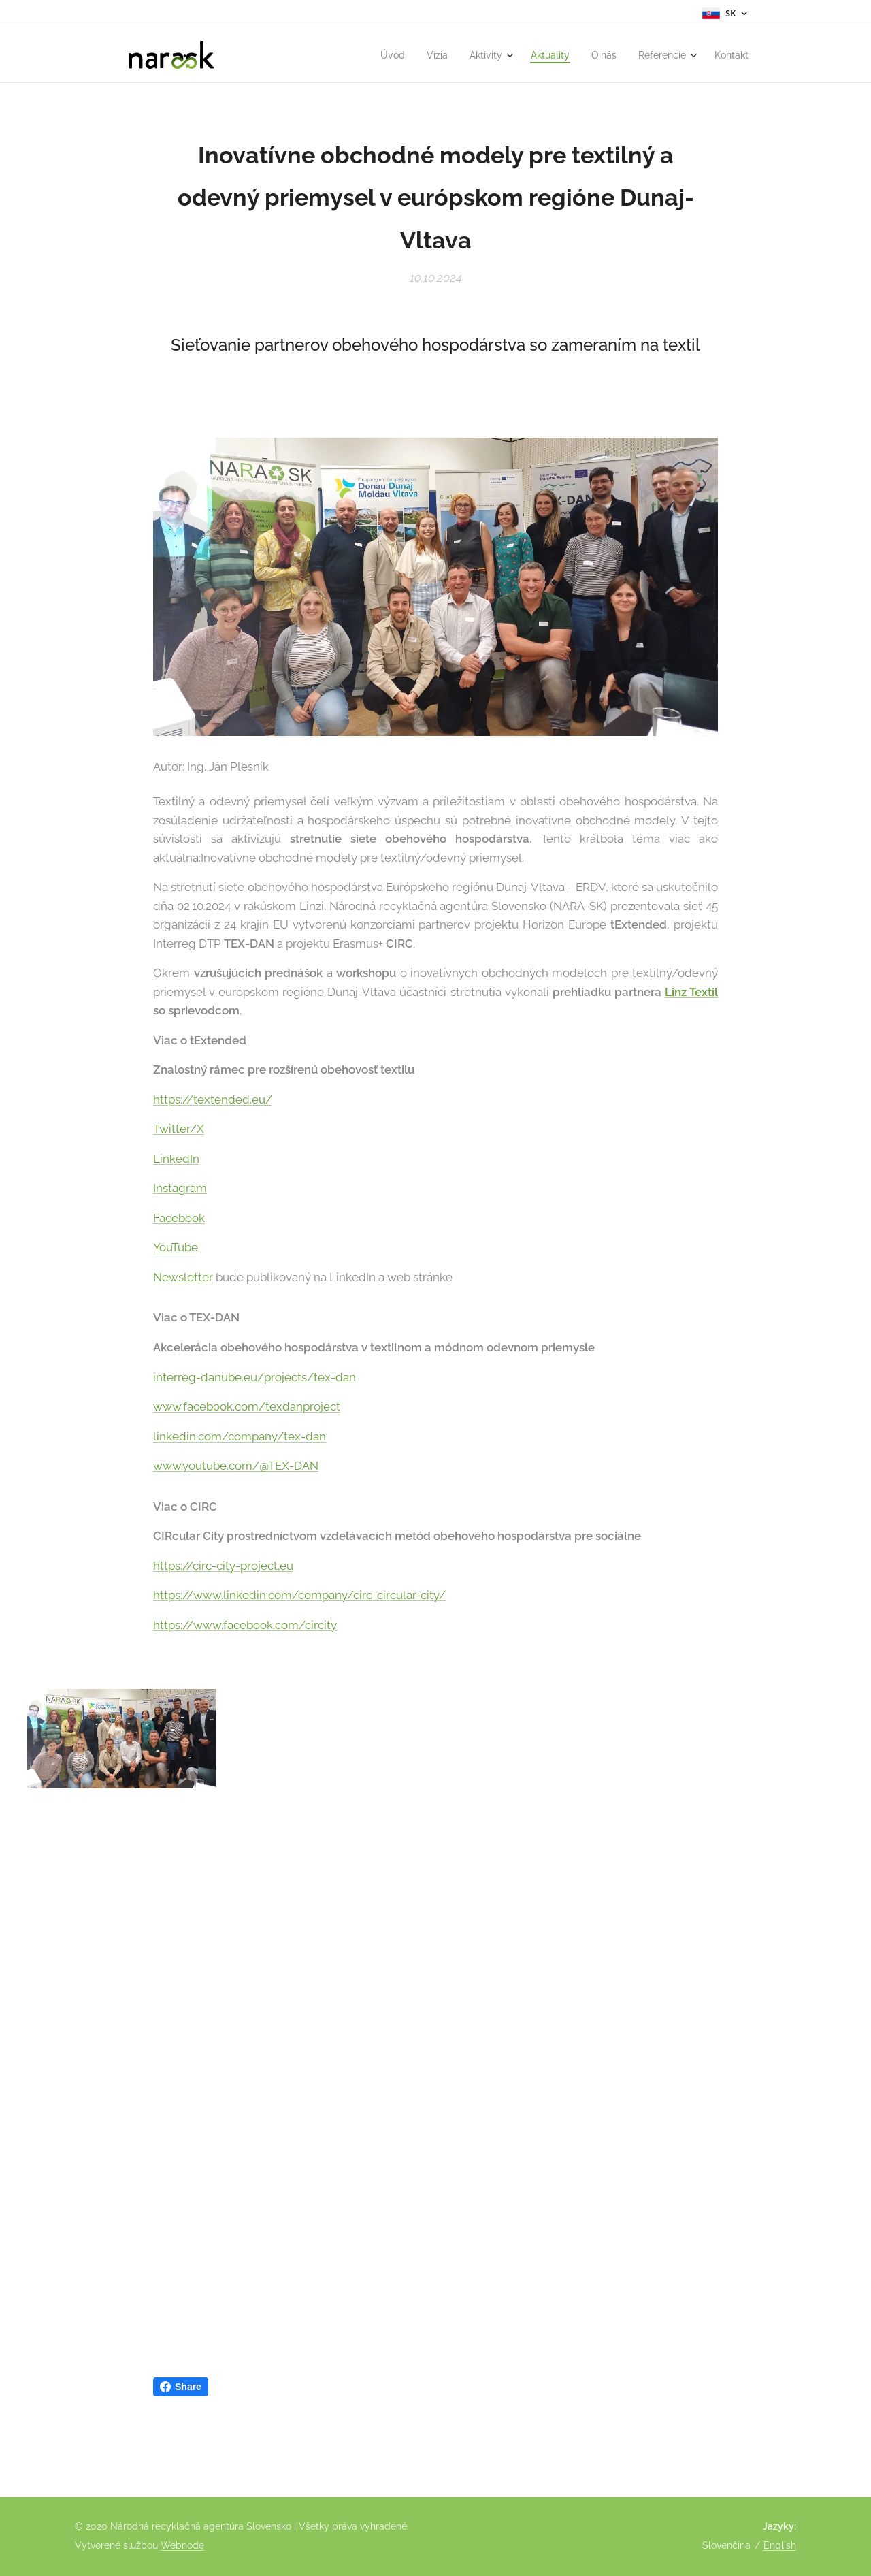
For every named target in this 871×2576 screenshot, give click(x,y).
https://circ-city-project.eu (223, 1565)
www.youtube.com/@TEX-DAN (235, 1465)
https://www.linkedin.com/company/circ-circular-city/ (299, 1595)
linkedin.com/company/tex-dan (239, 1436)
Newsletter (183, 1277)
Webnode (182, 2545)
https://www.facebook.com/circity (245, 1624)
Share (180, 2386)
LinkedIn (176, 1158)
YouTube (175, 1247)
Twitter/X (178, 1129)
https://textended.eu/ (212, 1099)
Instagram (180, 1188)
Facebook (179, 1218)
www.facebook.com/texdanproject (246, 1406)
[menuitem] (374, 55)
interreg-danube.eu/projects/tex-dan (254, 1376)
